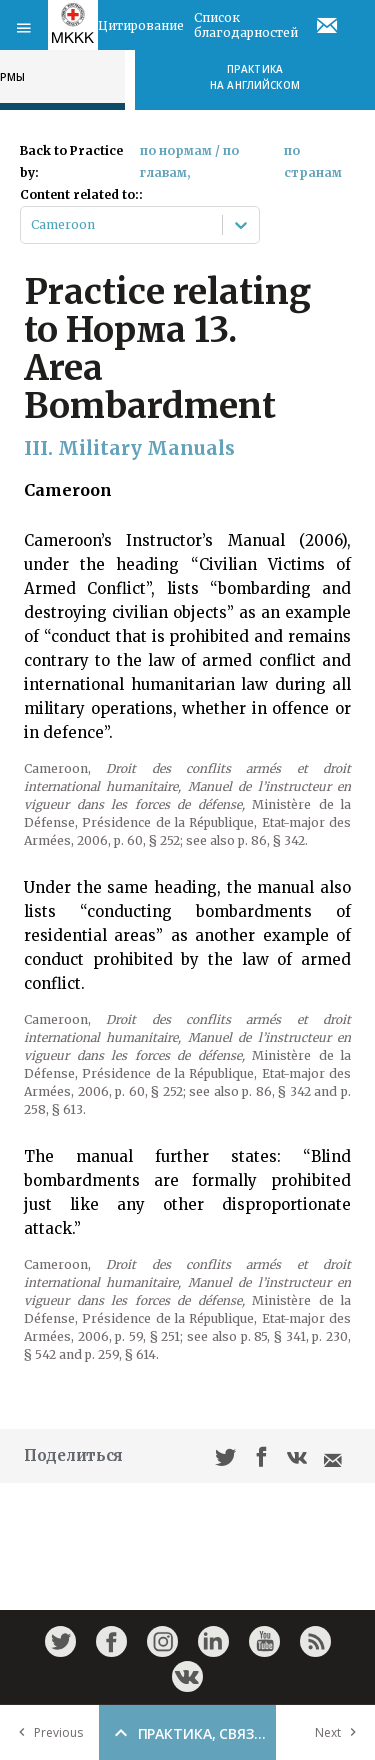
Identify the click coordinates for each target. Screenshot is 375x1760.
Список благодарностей (246, 25)
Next (340, 1732)
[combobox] (32, 225)
